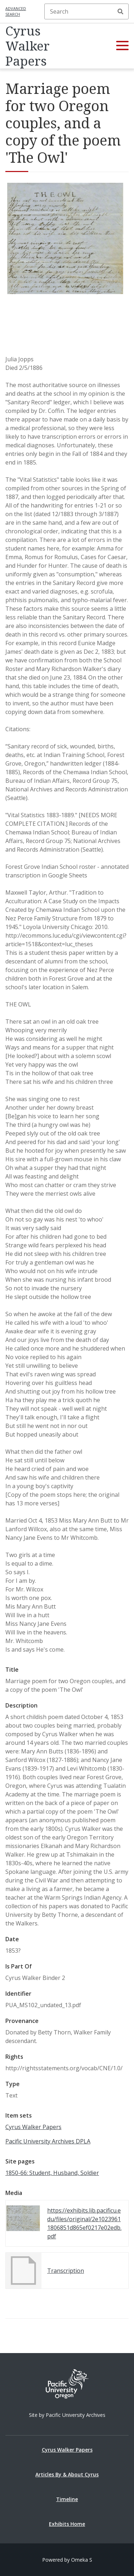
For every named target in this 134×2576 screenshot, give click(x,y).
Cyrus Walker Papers (27, 45)
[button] (122, 46)
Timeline (67, 2499)
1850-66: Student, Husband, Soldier (52, 2173)
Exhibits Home (67, 2523)
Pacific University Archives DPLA (47, 2141)
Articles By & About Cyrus (67, 2474)
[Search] (86, 11)
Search (120, 11)
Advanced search (15, 11)
